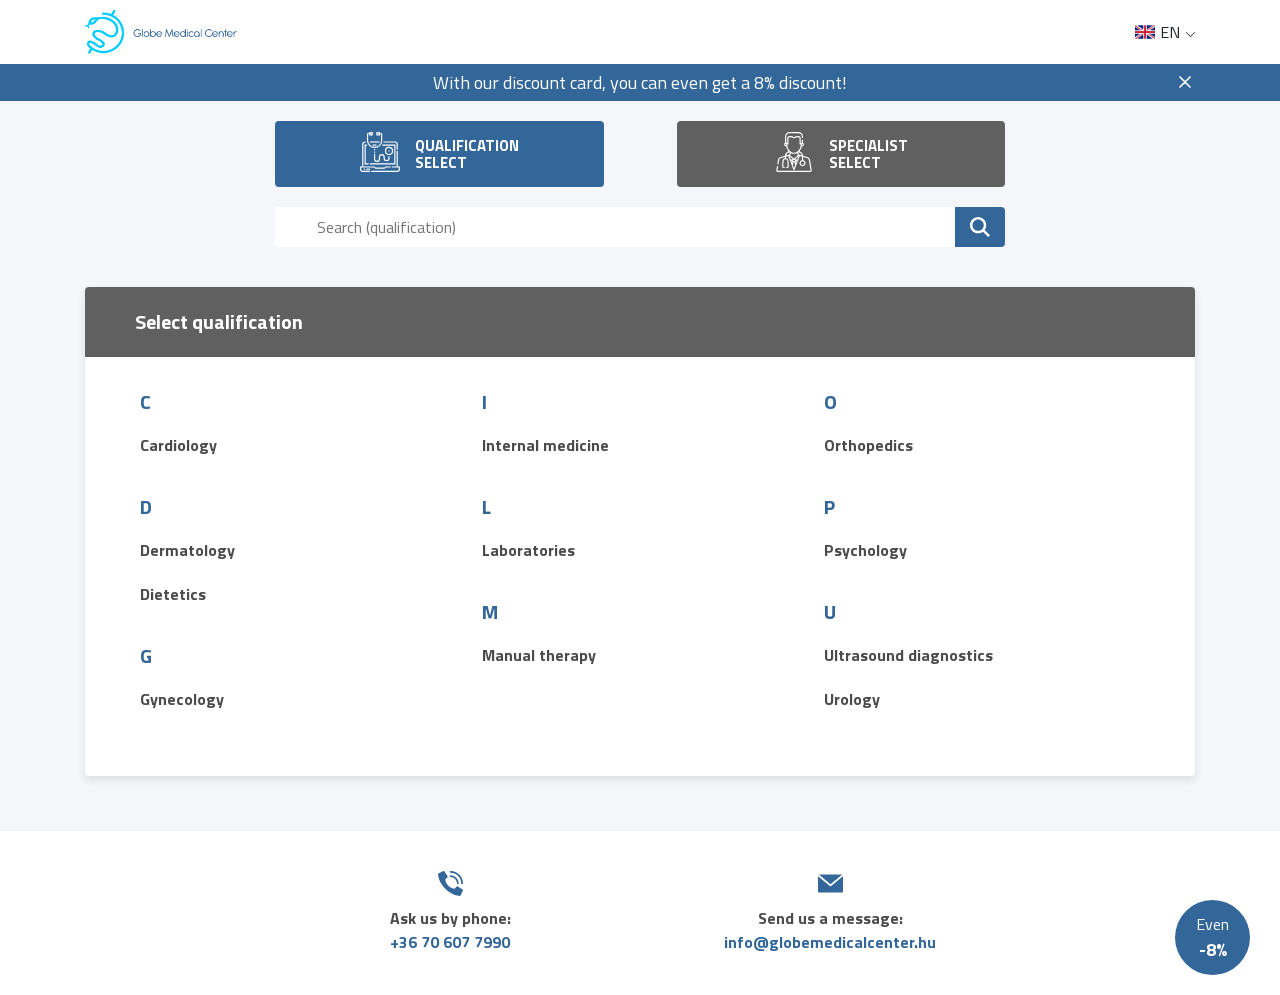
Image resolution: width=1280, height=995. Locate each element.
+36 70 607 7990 (450, 942)
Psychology (865, 550)
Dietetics (173, 594)
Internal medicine (545, 445)
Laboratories (528, 550)
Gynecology (182, 699)
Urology (852, 699)
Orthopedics (868, 445)
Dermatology (187, 550)
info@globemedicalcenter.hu (830, 942)
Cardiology (178, 445)
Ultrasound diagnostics (908, 655)
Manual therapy (539, 655)
